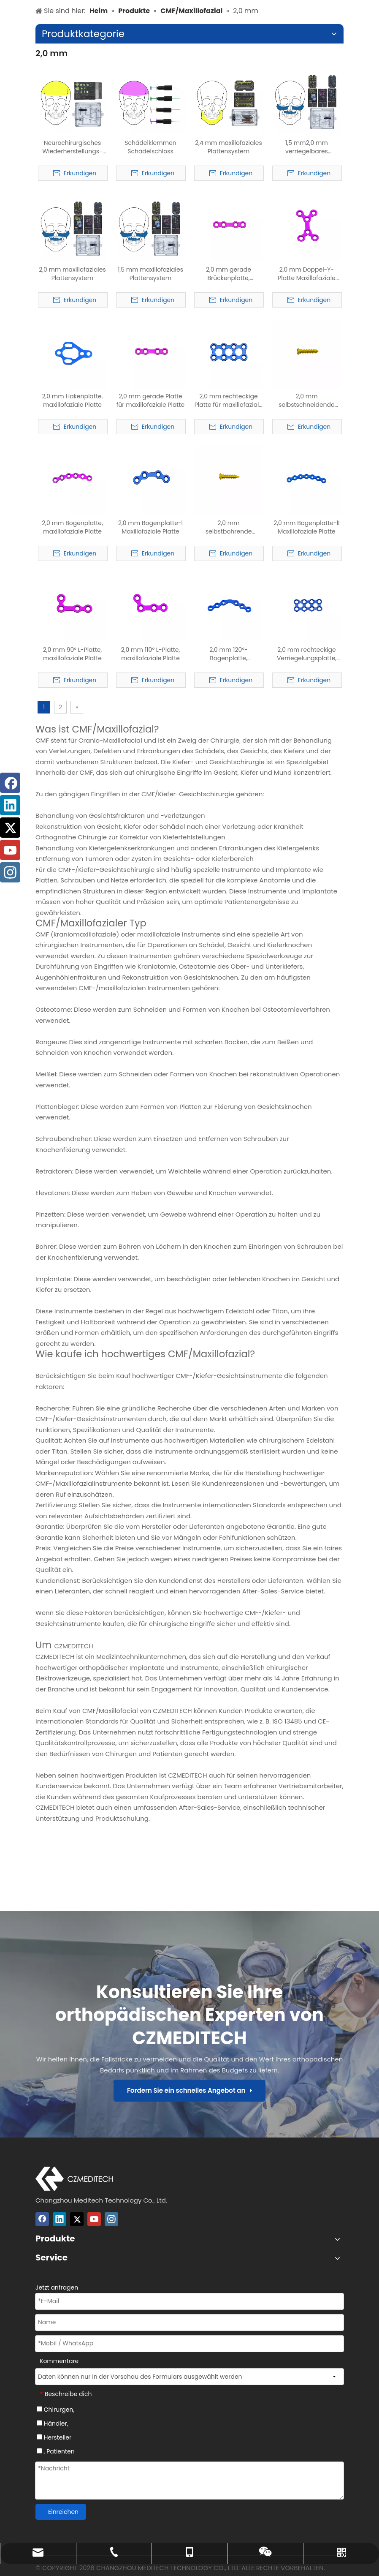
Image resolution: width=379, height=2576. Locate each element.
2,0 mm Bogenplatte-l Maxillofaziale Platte (150, 527)
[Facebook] (42, 2219)
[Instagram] (111, 2219)
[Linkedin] (59, 2219)
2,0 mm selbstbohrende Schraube (229, 527)
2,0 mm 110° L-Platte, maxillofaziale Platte (150, 653)
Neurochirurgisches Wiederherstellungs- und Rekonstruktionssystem (72, 147)
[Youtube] (94, 2219)
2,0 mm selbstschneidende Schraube (306, 400)
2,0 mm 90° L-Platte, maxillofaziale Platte (72, 653)
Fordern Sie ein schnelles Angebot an (189, 2090)
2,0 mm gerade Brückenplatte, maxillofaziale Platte (228, 273)
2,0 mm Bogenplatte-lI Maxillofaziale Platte (306, 527)
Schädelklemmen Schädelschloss (150, 147)
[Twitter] (77, 2219)
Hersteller (54, 2437)
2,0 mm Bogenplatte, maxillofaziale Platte (72, 527)
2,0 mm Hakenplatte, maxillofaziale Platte (72, 400)
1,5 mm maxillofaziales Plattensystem (150, 273)
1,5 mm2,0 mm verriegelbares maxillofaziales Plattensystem (306, 147)
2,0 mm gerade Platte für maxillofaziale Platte (150, 400)
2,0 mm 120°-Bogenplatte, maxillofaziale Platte (228, 653)
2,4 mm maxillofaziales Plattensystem (228, 147)
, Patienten (56, 2451)
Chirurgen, (55, 2409)
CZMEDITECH (73, 1646)
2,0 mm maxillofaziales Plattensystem (72, 273)
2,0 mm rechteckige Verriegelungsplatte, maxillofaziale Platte (306, 653)
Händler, (52, 2423)
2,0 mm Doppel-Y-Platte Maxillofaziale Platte (307, 273)
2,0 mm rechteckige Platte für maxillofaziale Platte (229, 400)
